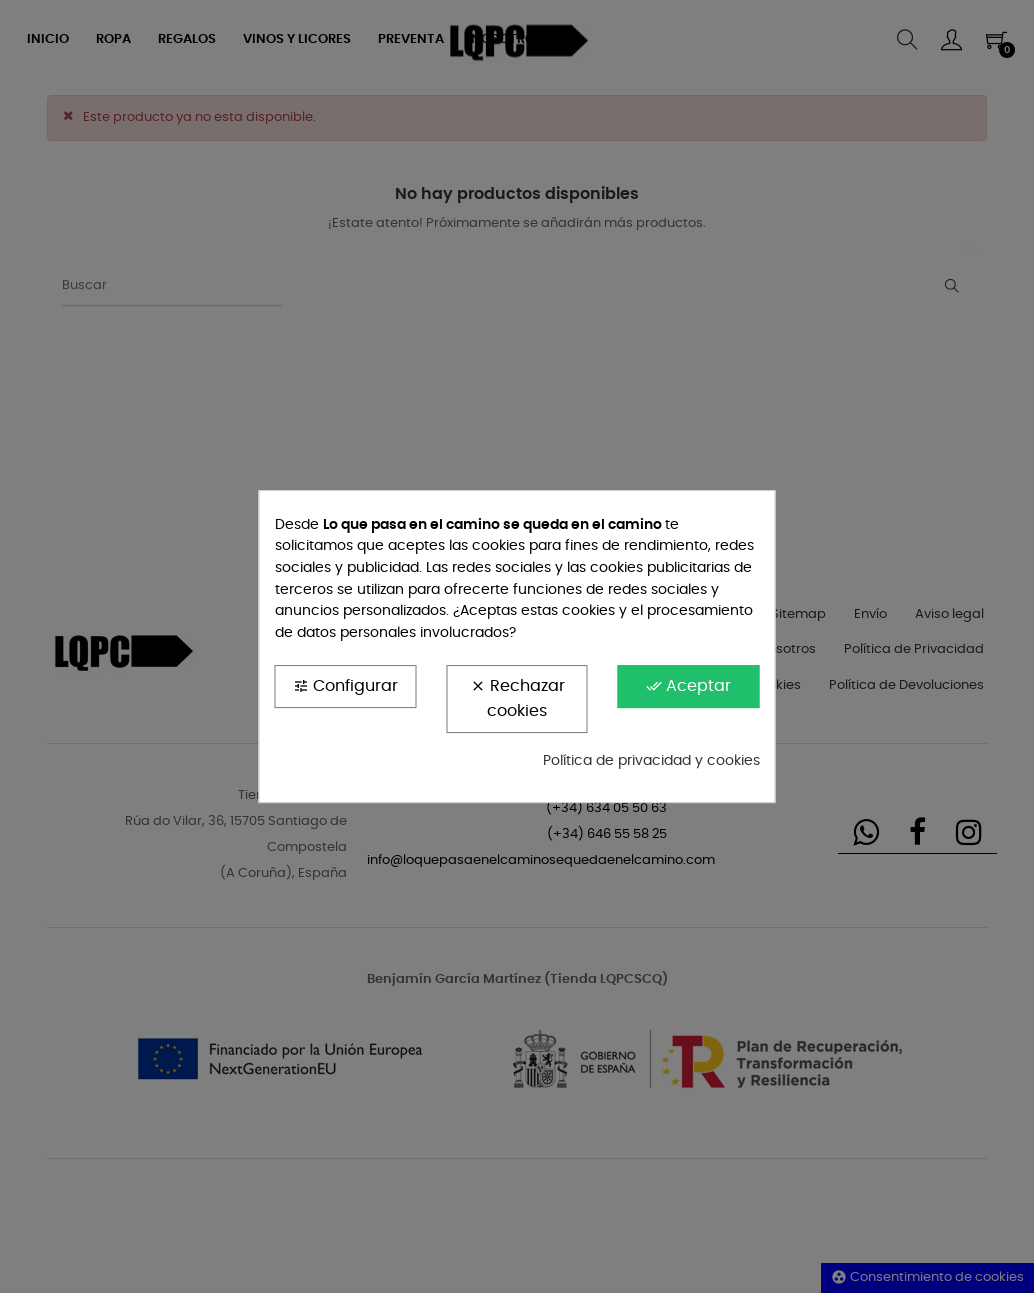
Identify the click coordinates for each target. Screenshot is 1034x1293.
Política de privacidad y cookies (651, 761)
